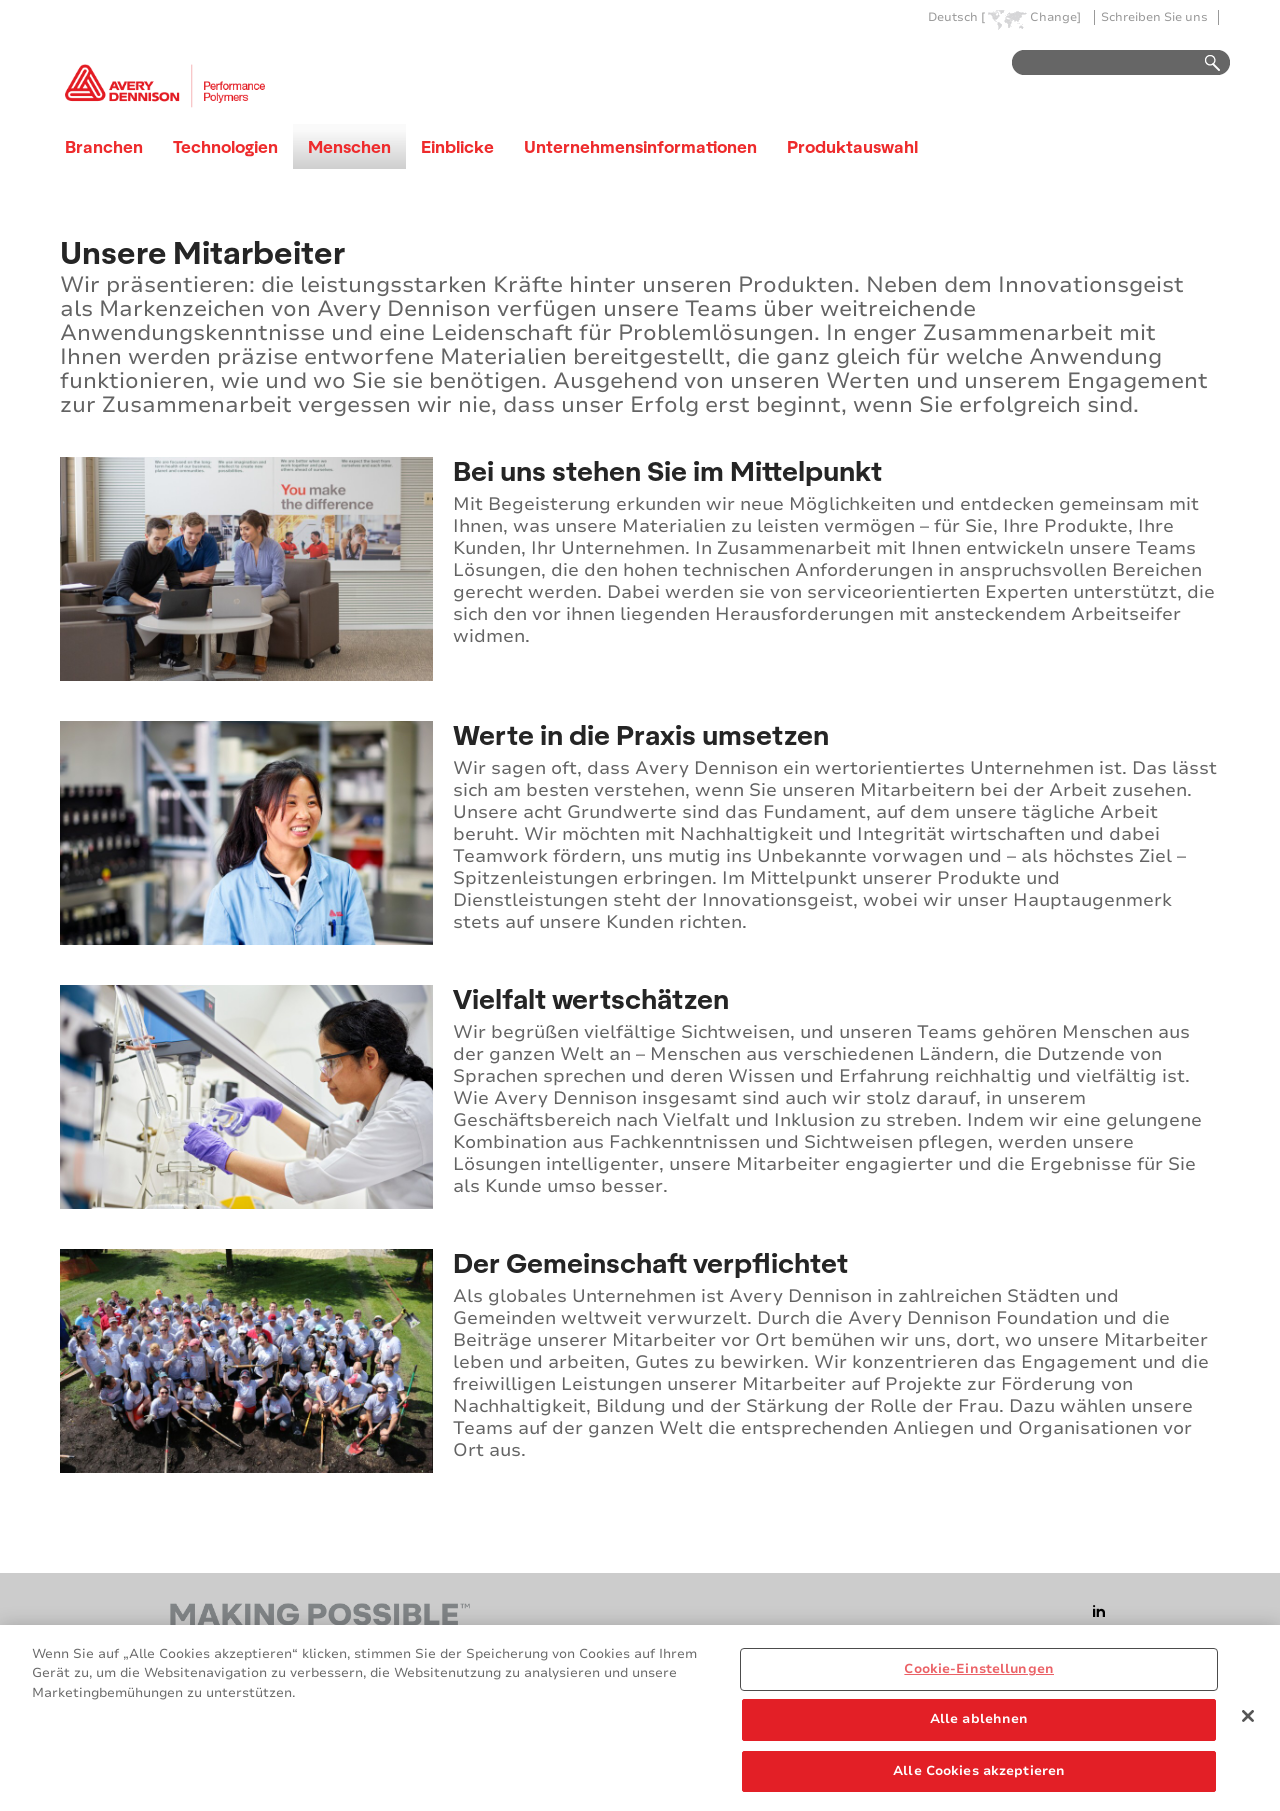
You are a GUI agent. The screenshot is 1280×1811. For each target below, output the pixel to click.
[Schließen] (1248, 1723)
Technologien (225, 146)
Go (1203, 63)
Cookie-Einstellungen (979, 1676)
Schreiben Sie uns (1154, 17)
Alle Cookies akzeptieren (979, 1779)
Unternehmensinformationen (640, 146)
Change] (1055, 17)
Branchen (104, 146)
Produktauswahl (852, 146)
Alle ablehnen (979, 1727)
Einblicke (457, 146)
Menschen (349, 146)
